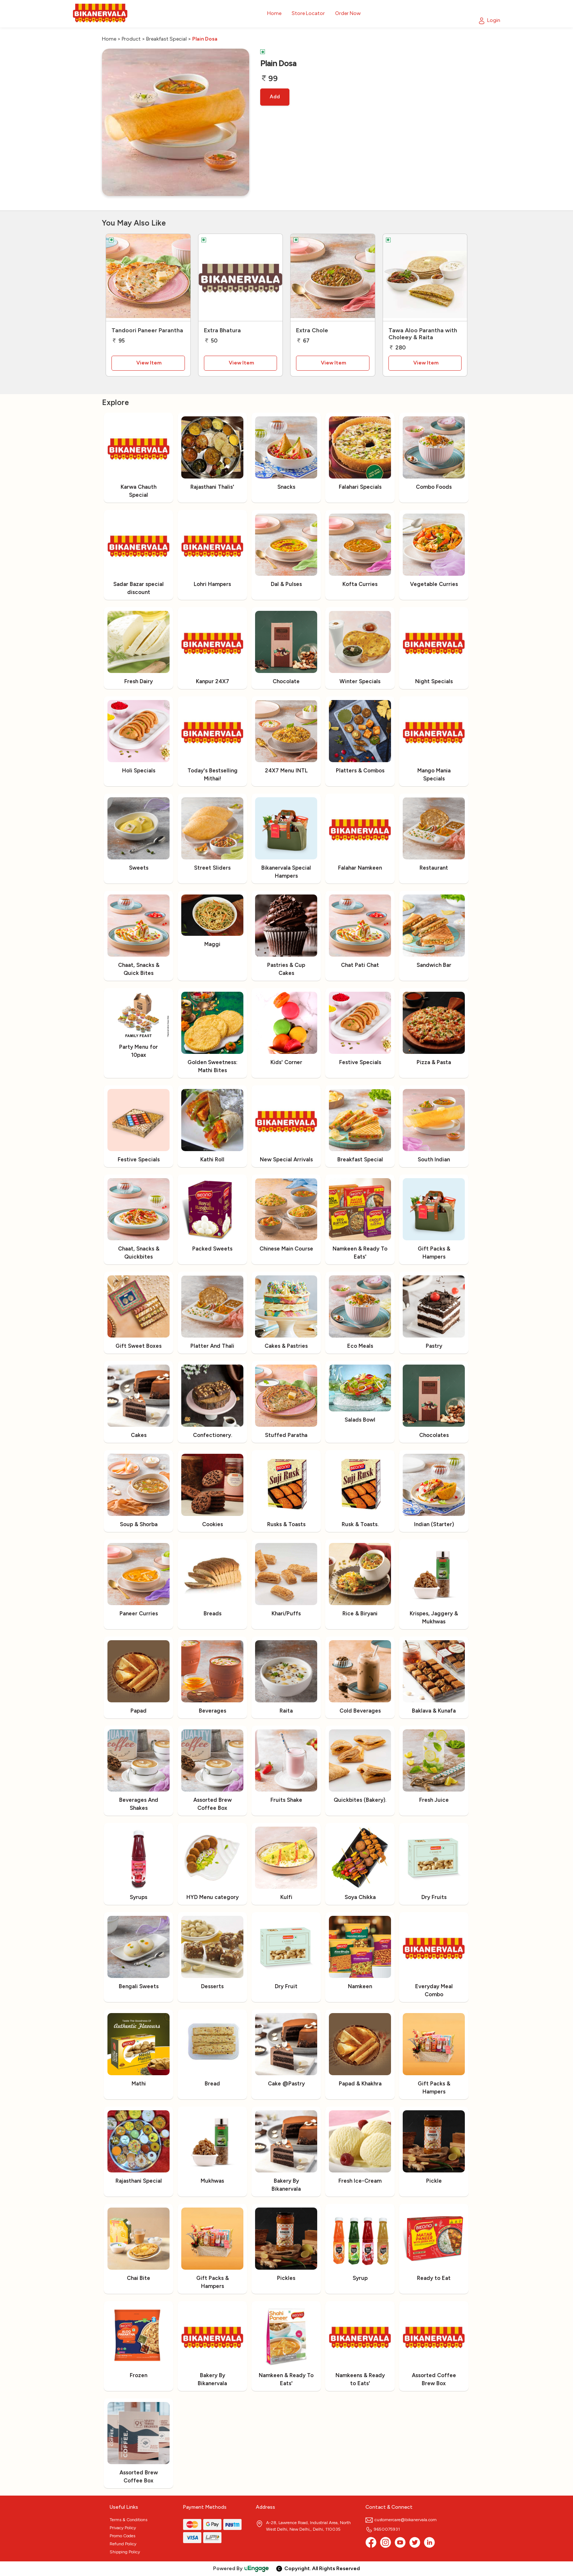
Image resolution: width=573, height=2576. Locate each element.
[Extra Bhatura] (240, 277)
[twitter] (414, 2542)
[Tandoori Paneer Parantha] (148, 277)
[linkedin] (429, 2542)
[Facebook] (370, 2542)
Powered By (241, 2568)
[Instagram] (385, 2542)
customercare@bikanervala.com (401, 2519)
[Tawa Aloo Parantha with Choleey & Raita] (425, 277)
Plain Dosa (204, 39)
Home (109, 39)
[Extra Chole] (333, 277)
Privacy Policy (123, 2527)
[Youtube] (400, 2542)
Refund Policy (123, 2543)
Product (131, 39)
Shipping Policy (125, 2551)
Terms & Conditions (128, 2519)
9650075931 (382, 2529)
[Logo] (100, 13)
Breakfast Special (166, 39)
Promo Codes (122, 2535)
